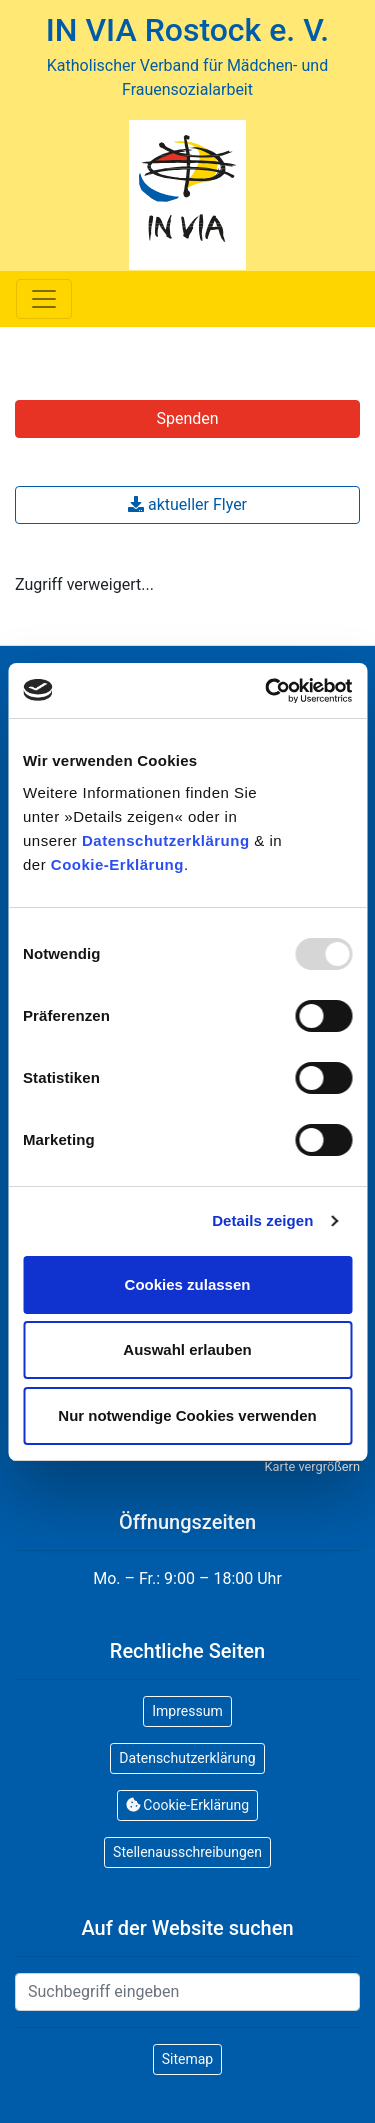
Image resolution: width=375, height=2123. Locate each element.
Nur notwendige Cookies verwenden (187, 1415)
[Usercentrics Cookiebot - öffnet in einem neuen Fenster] (267, 691)
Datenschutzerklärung (166, 840)
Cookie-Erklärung (117, 864)
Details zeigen (262, 1220)
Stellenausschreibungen (187, 1852)
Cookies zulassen (188, 1284)
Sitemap (187, 2059)
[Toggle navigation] (44, 299)
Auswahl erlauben (187, 1349)
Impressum (187, 1711)
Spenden (187, 418)
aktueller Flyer (187, 504)
